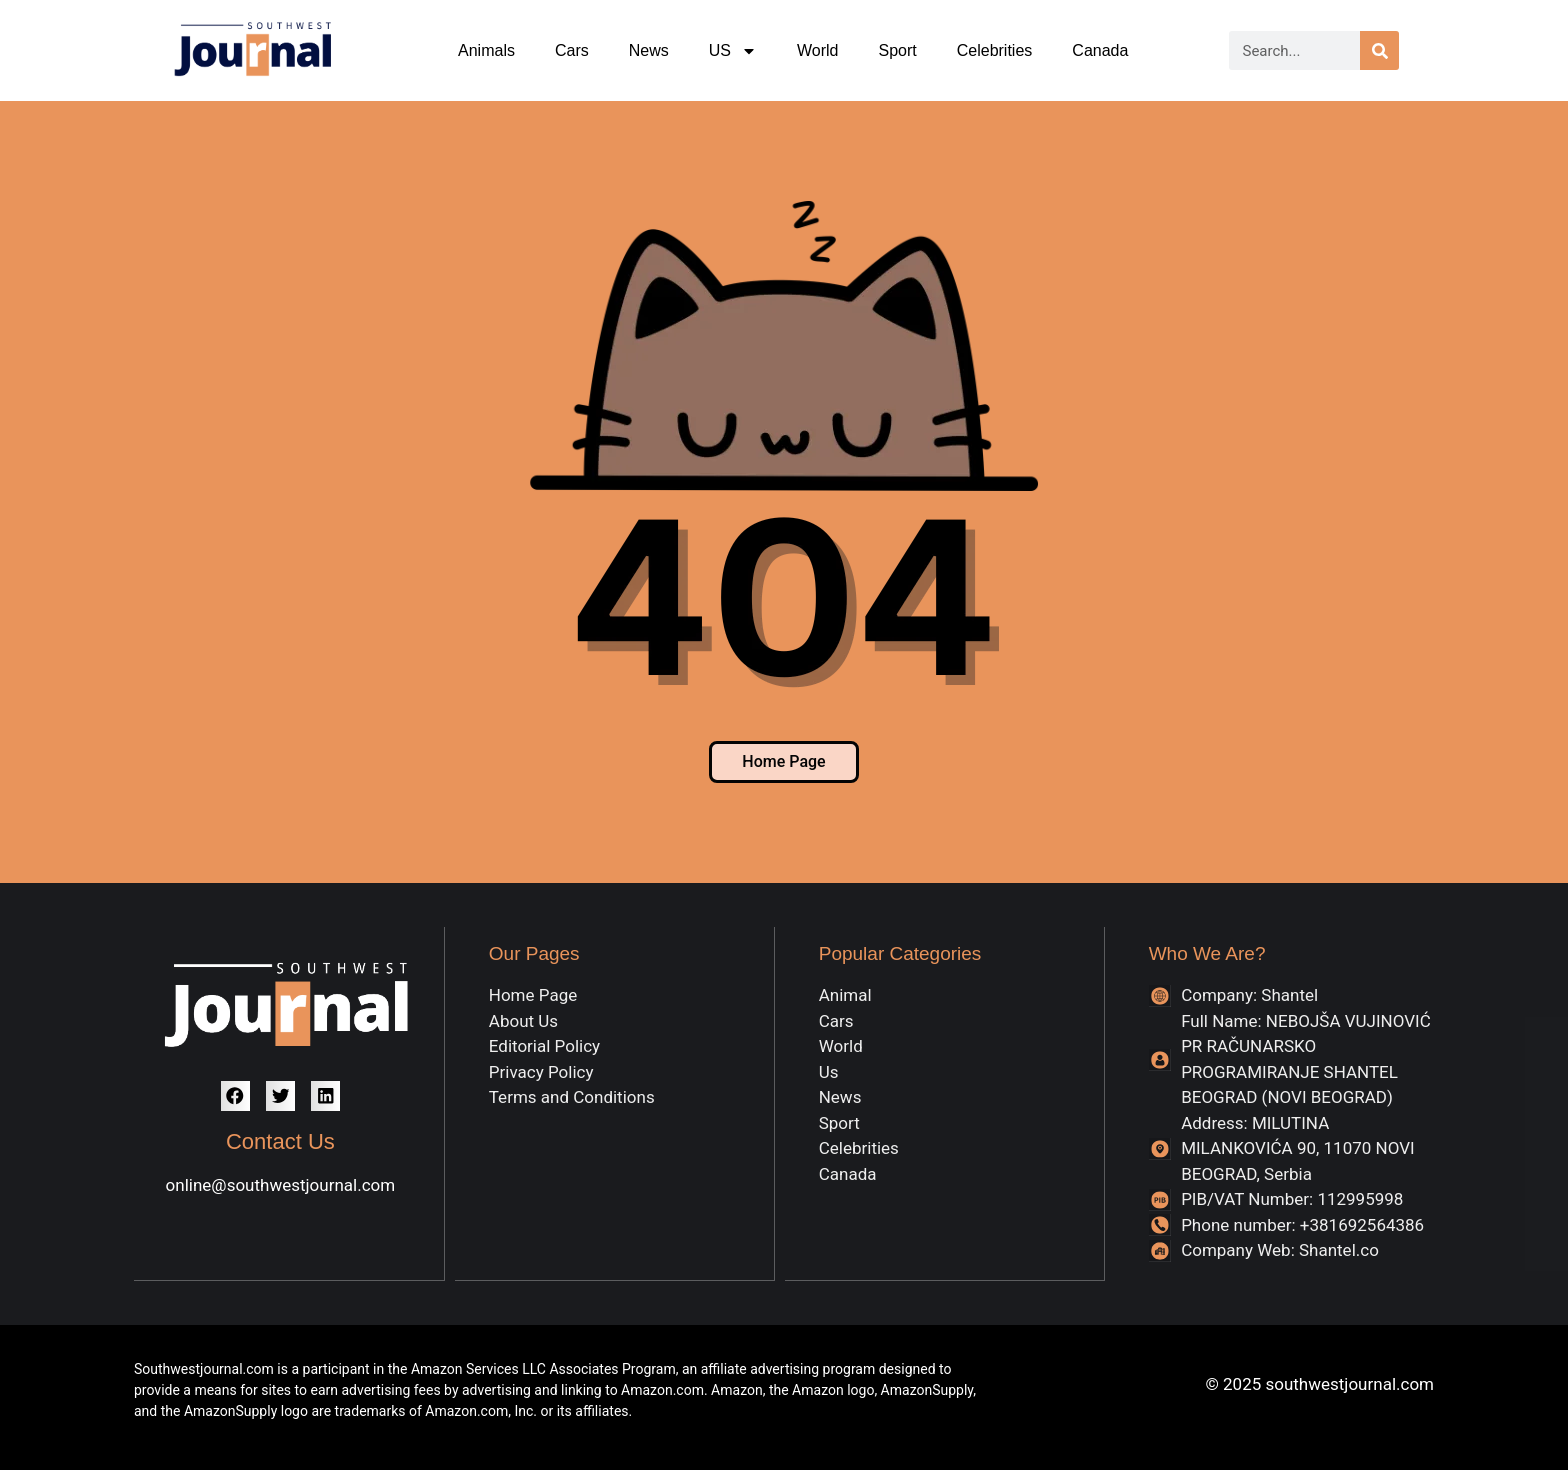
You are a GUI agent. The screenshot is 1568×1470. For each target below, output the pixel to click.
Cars (572, 50)
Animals (486, 50)
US (733, 51)
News (649, 50)
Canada (1100, 50)
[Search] (1379, 50)
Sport (897, 50)
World (818, 50)
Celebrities (995, 50)
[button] (235, 1095)
